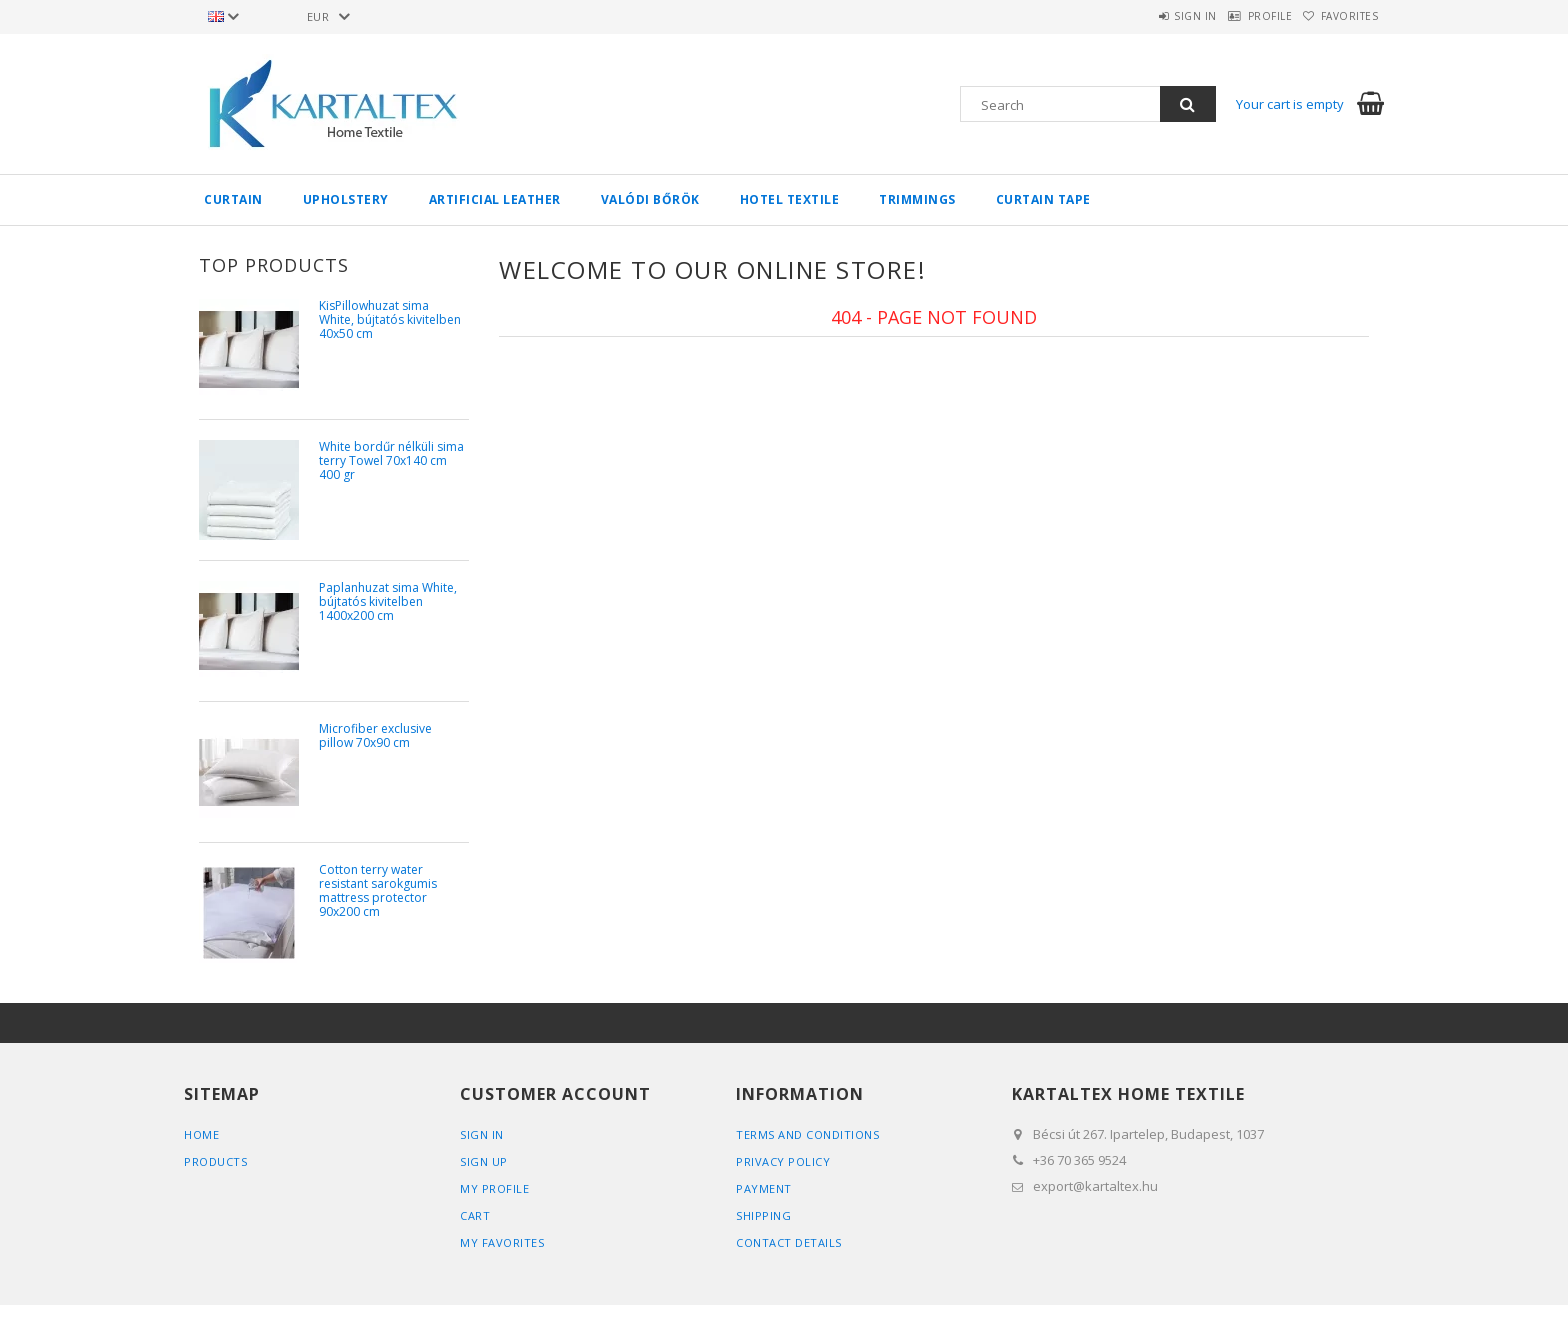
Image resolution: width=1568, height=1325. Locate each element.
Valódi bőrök (650, 199)
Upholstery (346, 199)
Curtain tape (1043, 199)
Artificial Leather (495, 199)
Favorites (1341, 16)
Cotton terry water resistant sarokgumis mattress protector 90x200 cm (378, 891)
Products (215, 1161)
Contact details (789, 1242)
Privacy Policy (783, 1161)
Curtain (233, 199)
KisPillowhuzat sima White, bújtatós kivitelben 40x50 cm (390, 320)
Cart (475, 1215)
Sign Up (484, 1161)
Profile (1242, 16)
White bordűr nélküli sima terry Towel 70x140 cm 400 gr (391, 461)
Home (201, 1134)
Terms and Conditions (807, 1134)
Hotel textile (790, 199)
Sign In (482, 1134)
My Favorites (502, 1242)
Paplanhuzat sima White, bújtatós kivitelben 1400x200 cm (388, 602)
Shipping (763, 1215)
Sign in (1149, 16)
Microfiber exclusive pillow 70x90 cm (375, 736)
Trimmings (917, 199)
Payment (764, 1188)
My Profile (494, 1188)
